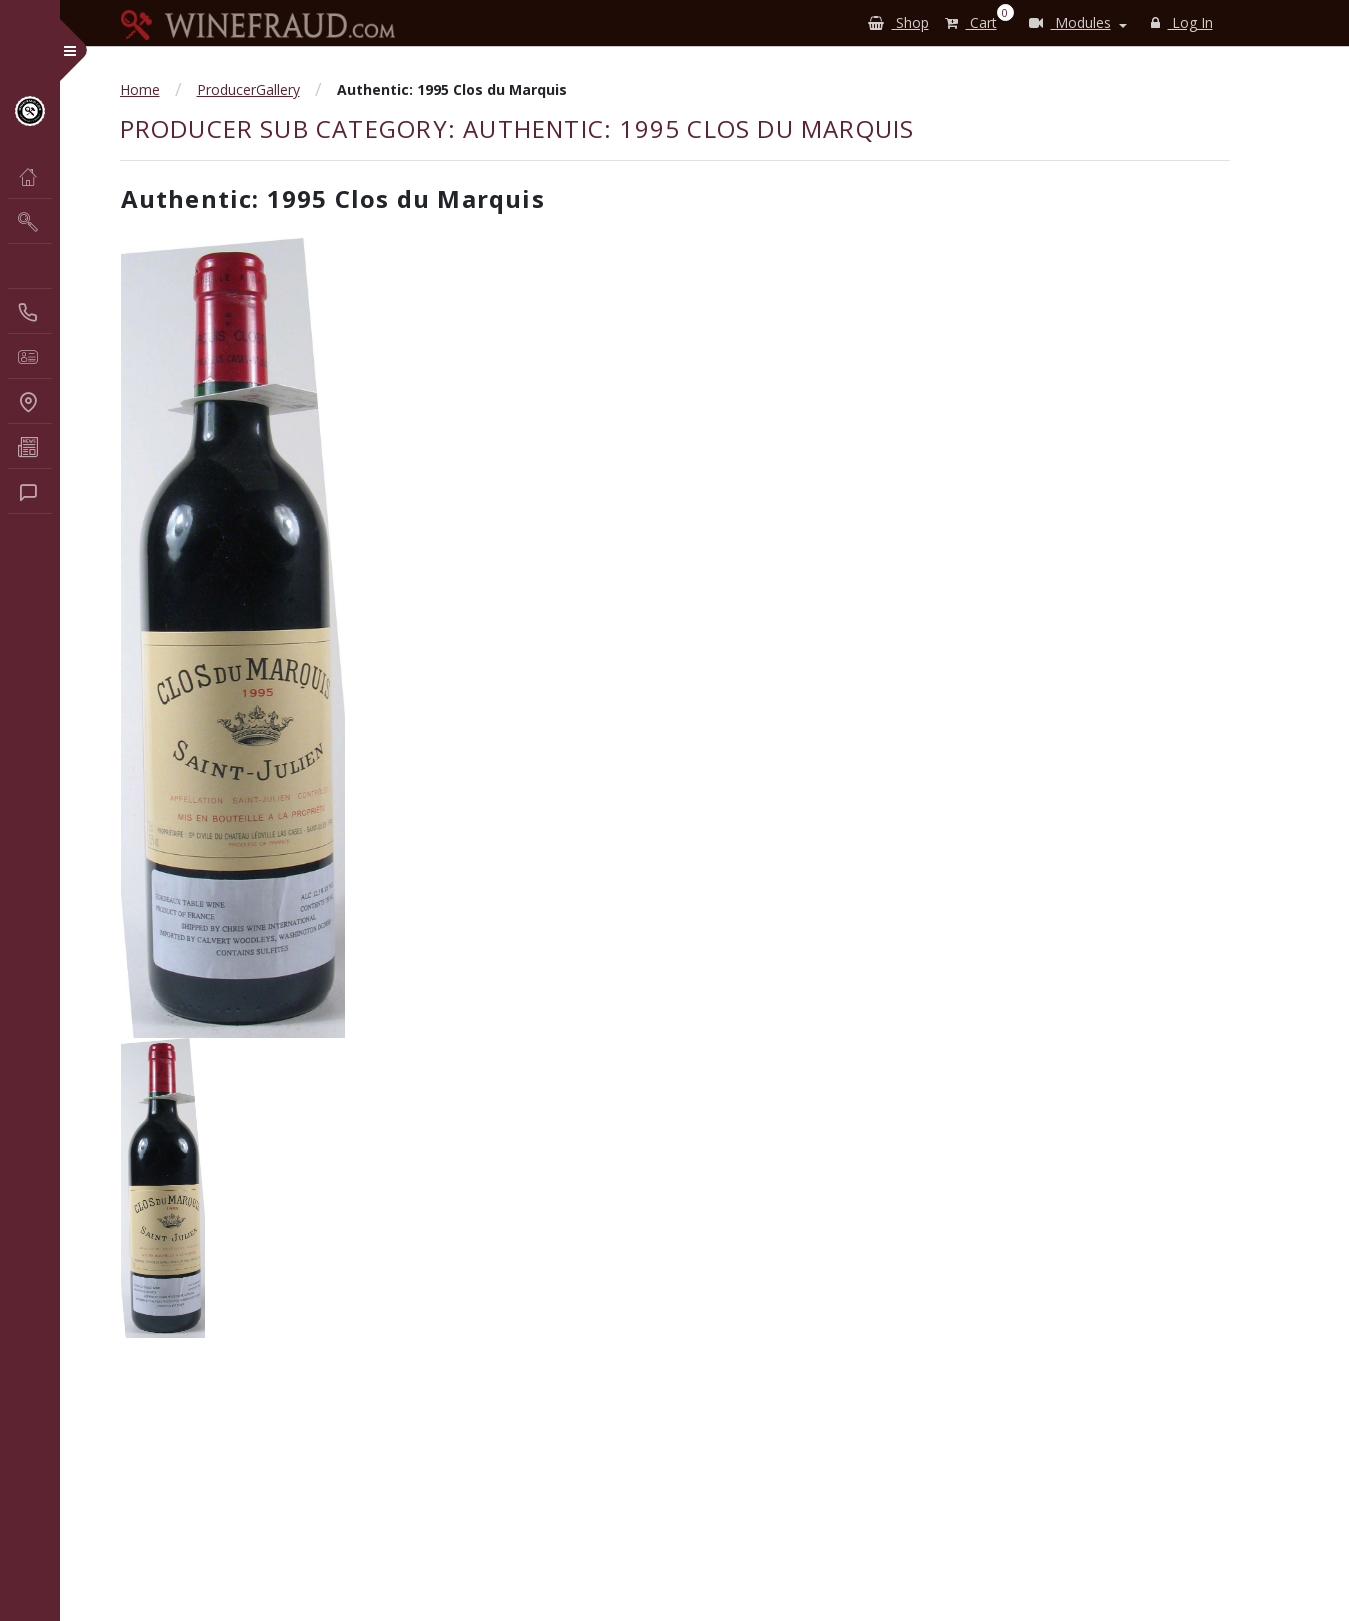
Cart (975, 18)
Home (140, 89)
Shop (898, 22)
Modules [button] (1070, 22)
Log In (1182, 22)
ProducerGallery (248, 89)
